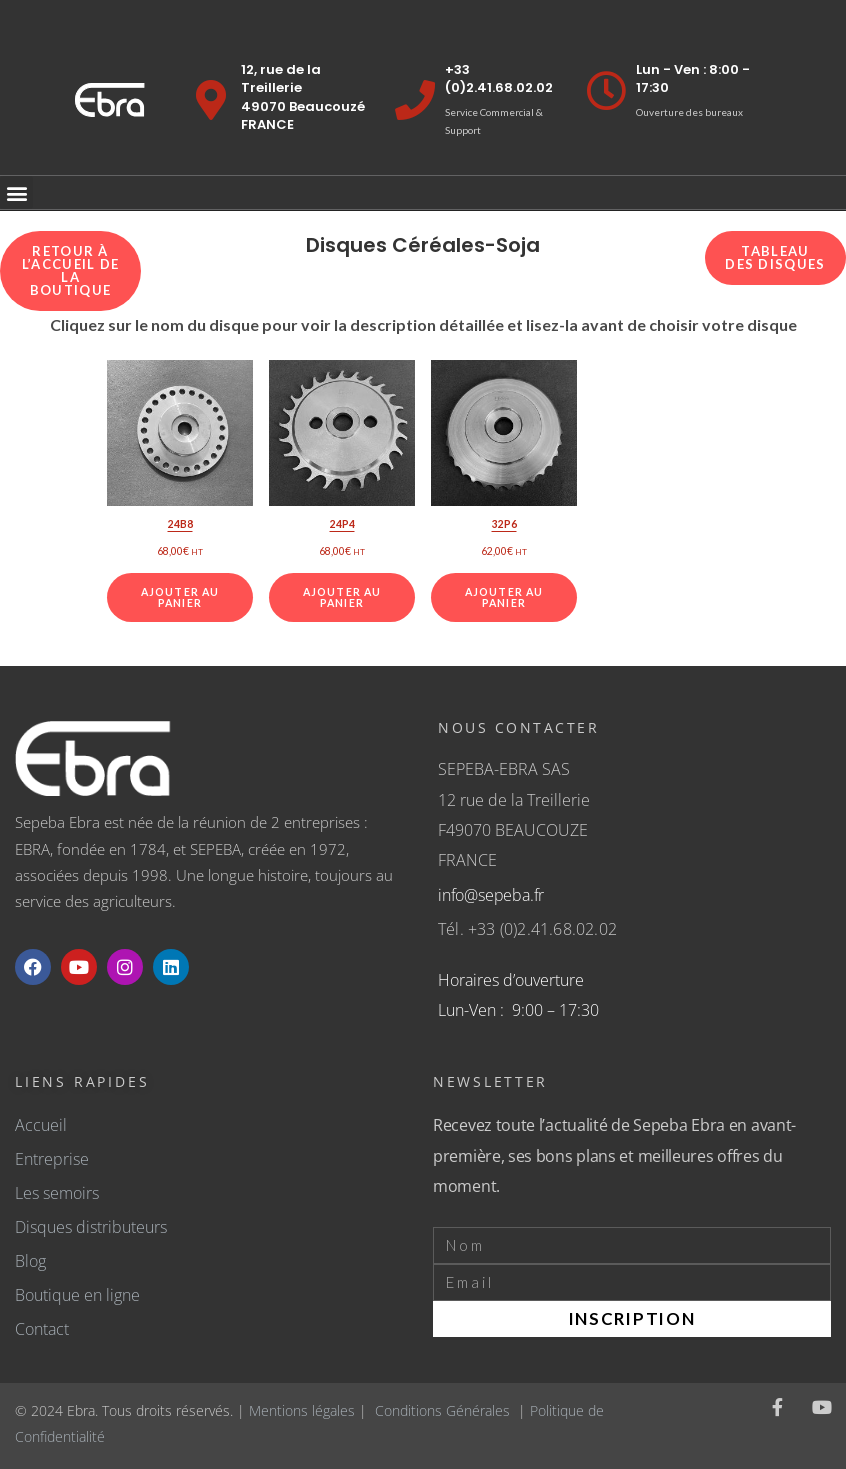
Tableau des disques (775, 257)
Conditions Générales (442, 1410)
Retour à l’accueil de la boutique (71, 270)
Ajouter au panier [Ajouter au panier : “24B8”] (180, 597)
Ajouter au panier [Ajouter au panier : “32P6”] (504, 597)
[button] (16, 192)
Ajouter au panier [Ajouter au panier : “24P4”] (342, 597)
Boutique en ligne (77, 1295)
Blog (30, 1261)
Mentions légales (302, 1410)
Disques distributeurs (91, 1227)
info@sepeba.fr (491, 895)
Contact (42, 1329)
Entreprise (52, 1159)
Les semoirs (57, 1193)
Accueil (41, 1125)
